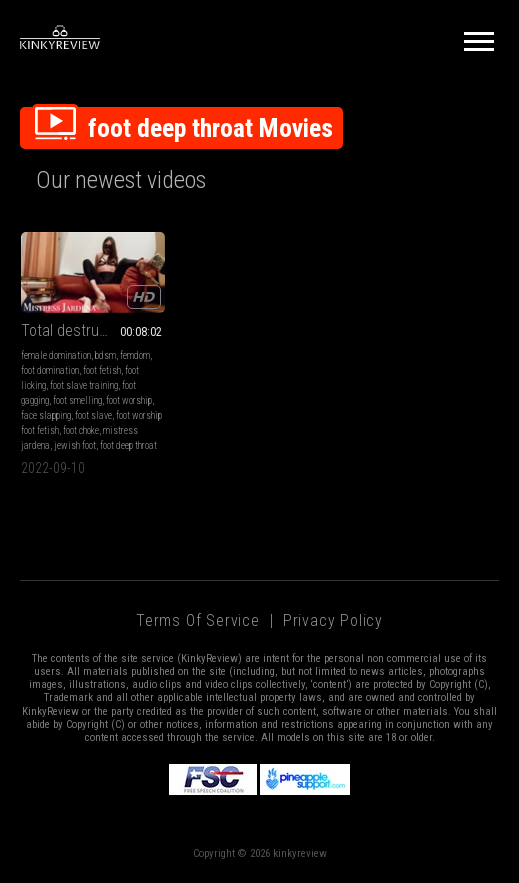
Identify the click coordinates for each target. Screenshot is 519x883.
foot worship (129, 400)
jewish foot (75, 445)
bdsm (105, 355)
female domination (56, 355)
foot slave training (84, 385)
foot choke (81, 430)
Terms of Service (198, 620)
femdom (135, 355)
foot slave (93, 415)
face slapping (46, 415)
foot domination (50, 370)
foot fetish (102, 370)
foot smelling (77, 400)
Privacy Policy (333, 620)
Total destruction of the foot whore (93, 330)
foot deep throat (128, 445)
